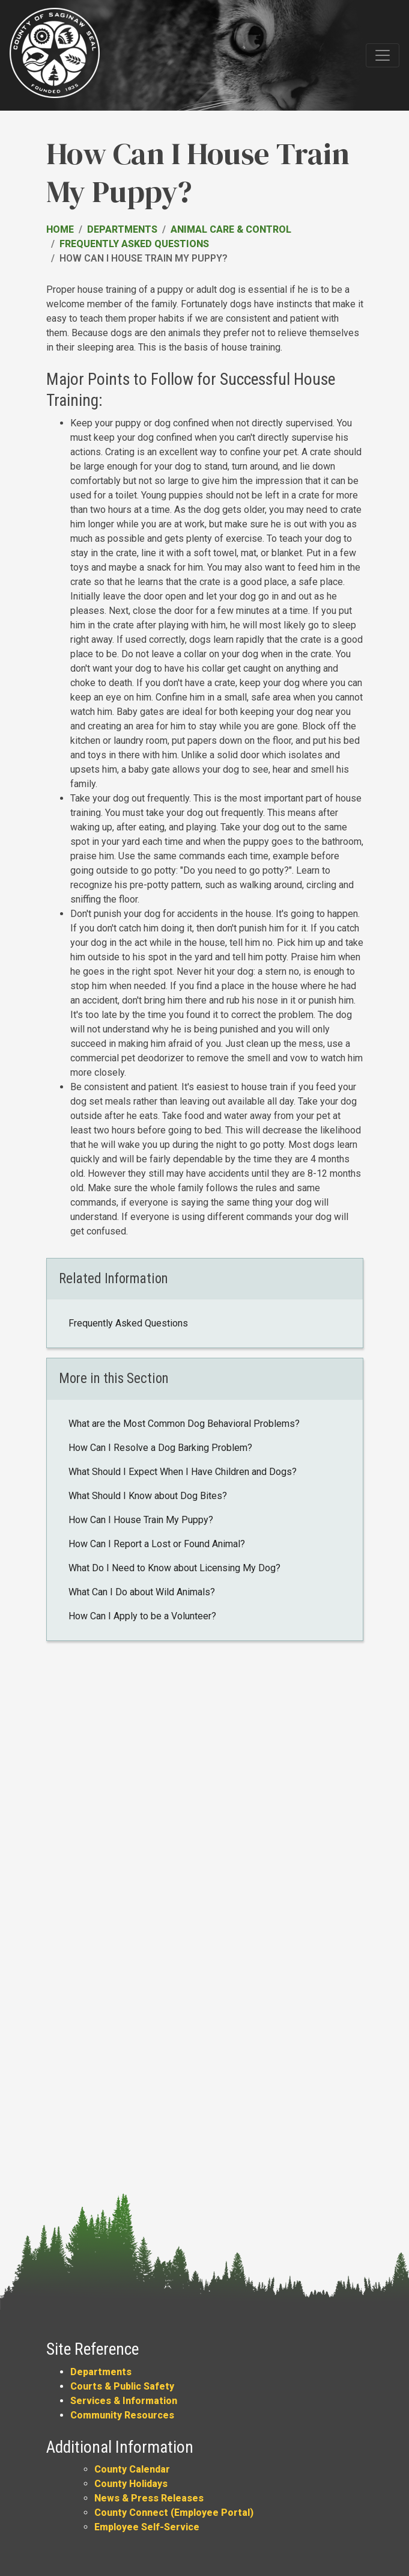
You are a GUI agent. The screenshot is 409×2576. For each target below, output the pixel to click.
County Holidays (131, 2483)
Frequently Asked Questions (134, 244)
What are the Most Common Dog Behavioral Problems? (184, 1423)
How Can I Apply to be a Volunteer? (142, 1616)
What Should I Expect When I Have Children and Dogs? (182, 1471)
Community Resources (122, 2415)
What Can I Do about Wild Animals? (141, 1592)
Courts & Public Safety (122, 2386)
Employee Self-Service (146, 2527)
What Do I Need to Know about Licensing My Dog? (174, 1568)
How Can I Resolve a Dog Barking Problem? (160, 1447)
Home (60, 229)
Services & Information (123, 2400)
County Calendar (132, 2469)
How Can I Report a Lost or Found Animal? (156, 1544)
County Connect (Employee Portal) (173, 2512)
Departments (122, 229)
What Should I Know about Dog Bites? (147, 1495)
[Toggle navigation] (382, 55)
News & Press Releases (149, 2498)
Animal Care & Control (231, 229)
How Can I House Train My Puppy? (140, 1520)
